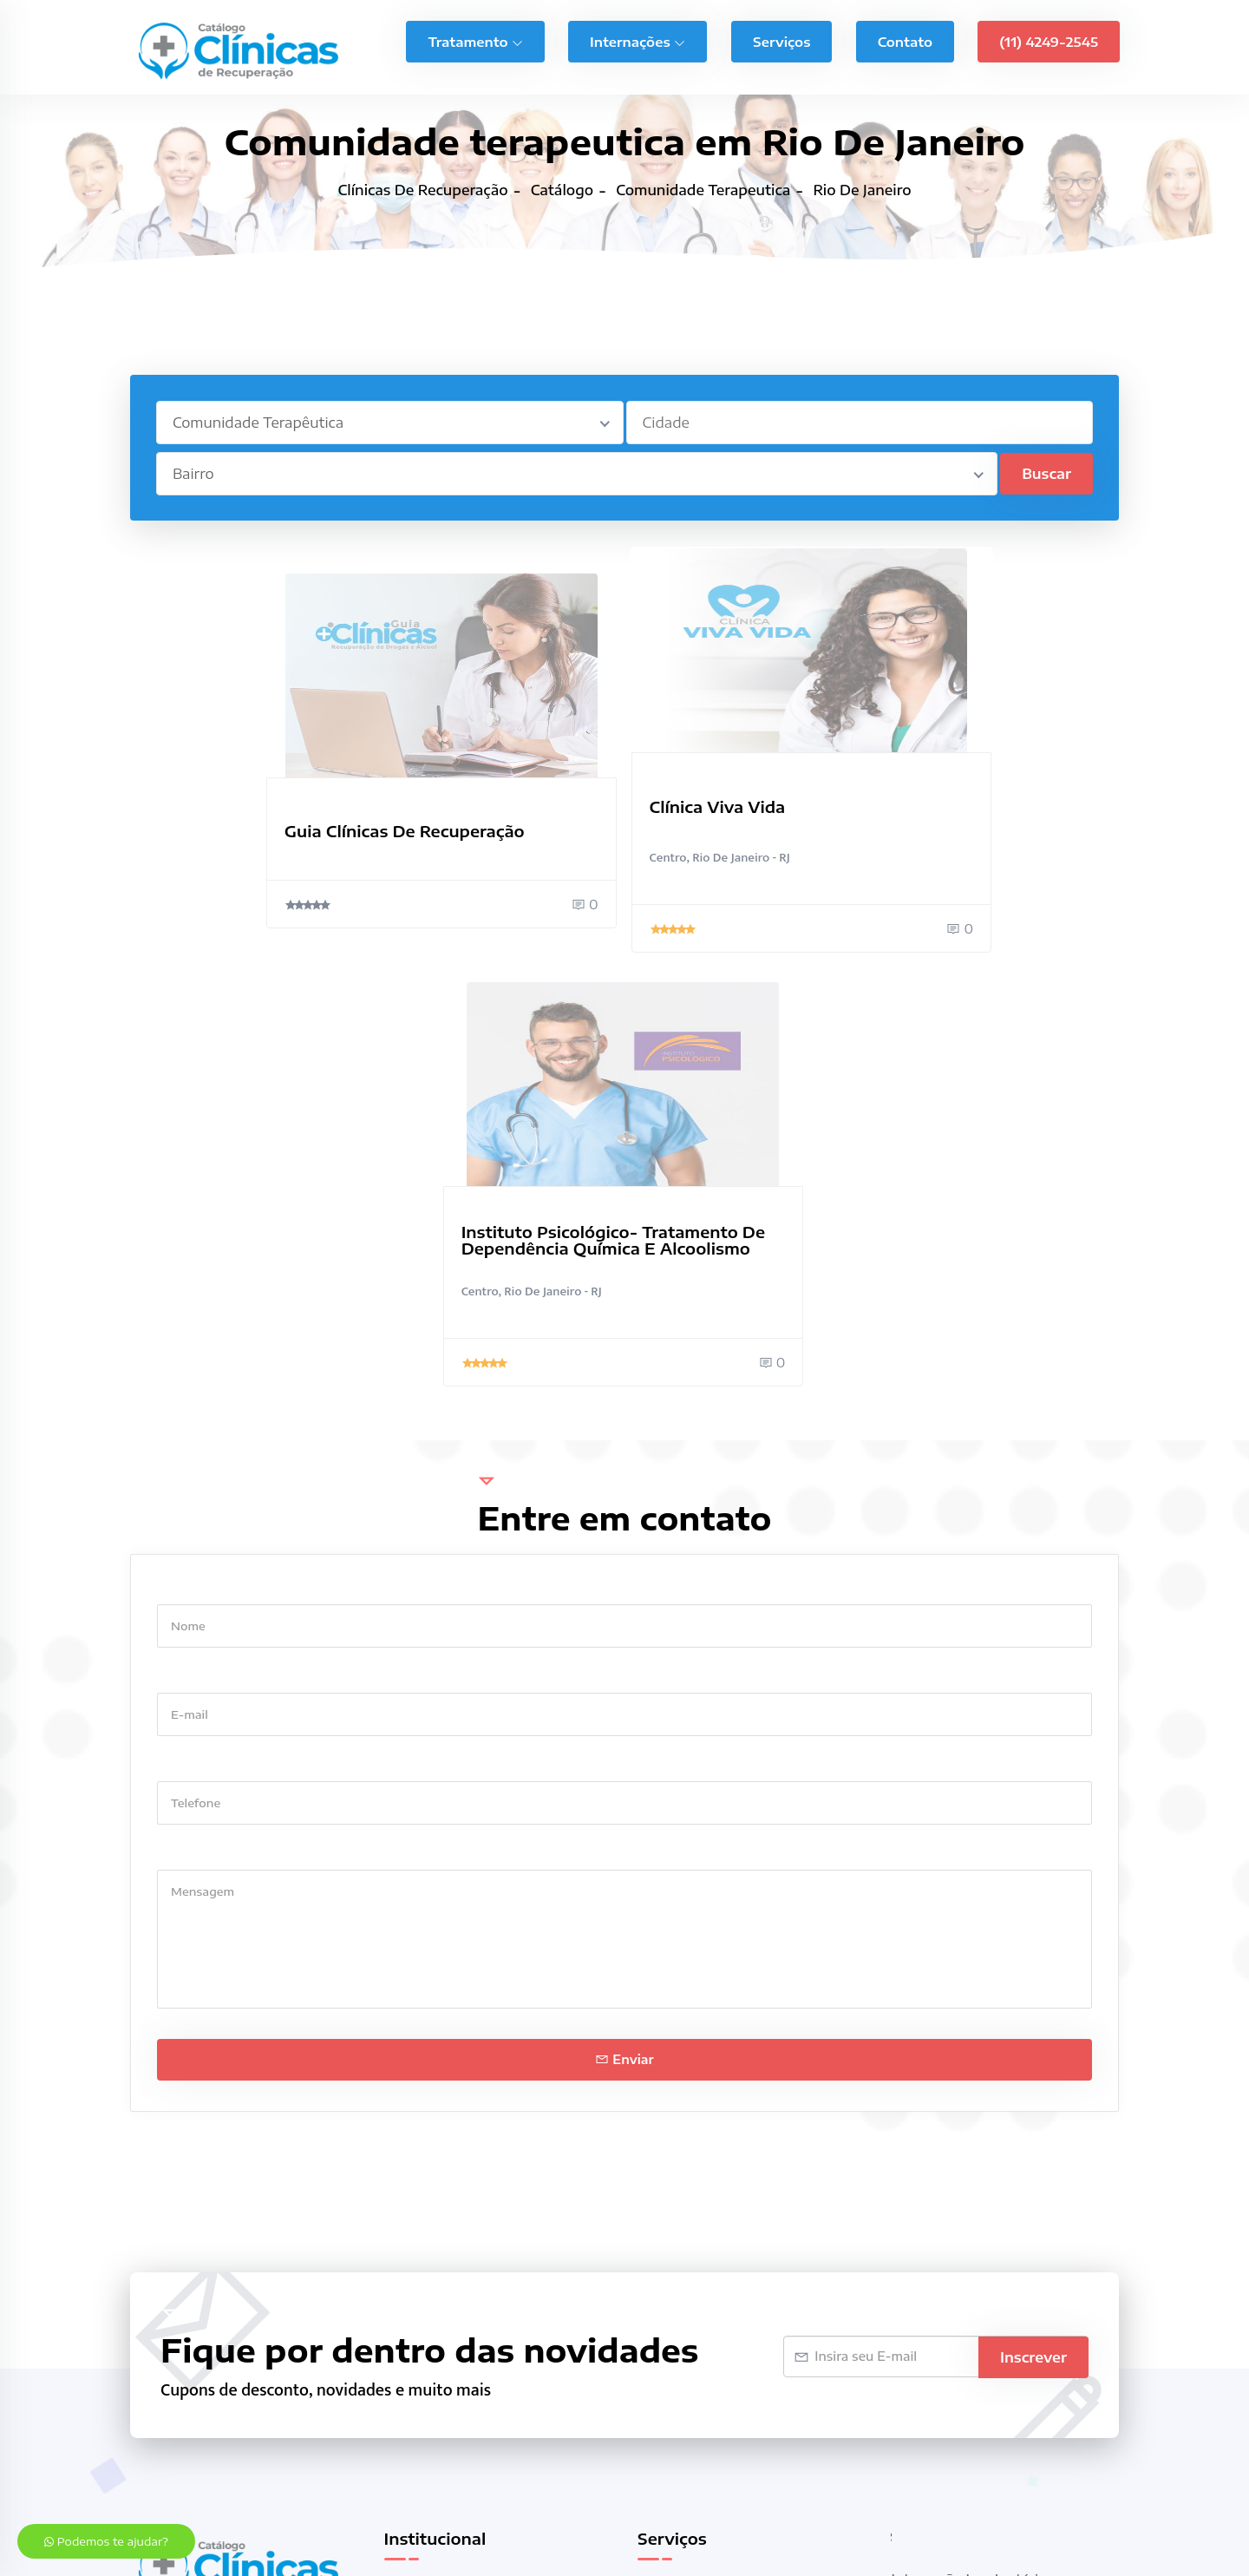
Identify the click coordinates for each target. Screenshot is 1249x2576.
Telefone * (189, 1330)
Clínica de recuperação (291, 2475)
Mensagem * (197, 1419)
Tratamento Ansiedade (967, 2273)
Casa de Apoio (685, 2158)
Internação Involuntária (969, 2145)
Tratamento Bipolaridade (974, 2300)
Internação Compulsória (716, 2293)
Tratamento (475, 40)
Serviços (781, 40)
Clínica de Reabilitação (711, 2212)
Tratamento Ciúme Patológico (990, 2354)
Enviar (624, 1625)
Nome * (181, 1153)
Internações (637, 40)
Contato (905, 40)
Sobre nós (417, 2158)
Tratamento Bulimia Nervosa (987, 2327)
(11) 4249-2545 (1048, 40)
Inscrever (1033, 1922)
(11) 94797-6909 (190, 2232)
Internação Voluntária (964, 2171)
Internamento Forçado (966, 2198)
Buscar (1046, 473)
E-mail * (182, 1242)
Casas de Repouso (698, 2185)
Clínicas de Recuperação (717, 2239)
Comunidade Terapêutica (720, 2266)
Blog (399, 2185)
